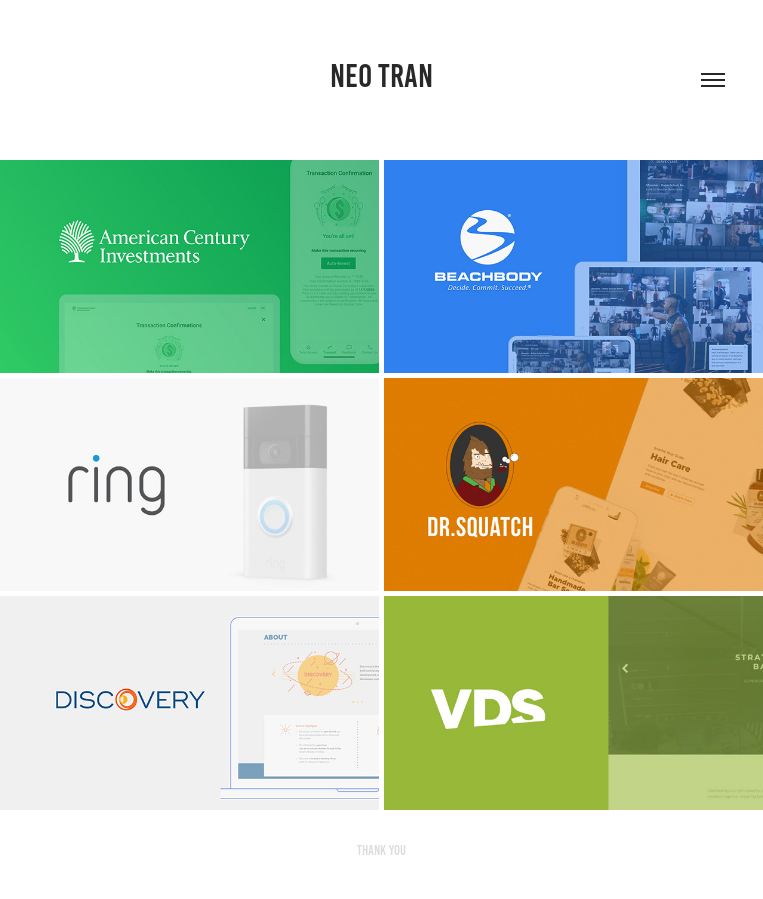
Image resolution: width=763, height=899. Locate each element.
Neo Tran (381, 76)
